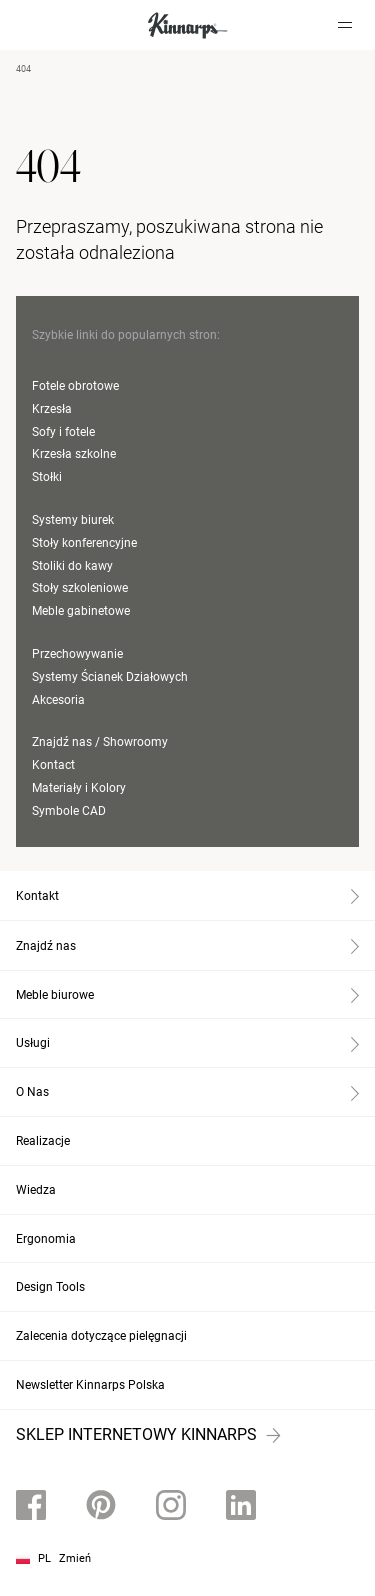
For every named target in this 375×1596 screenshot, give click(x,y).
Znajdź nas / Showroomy (100, 742)
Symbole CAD (69, 811)
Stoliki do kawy (72, 566)
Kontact (53, 765)
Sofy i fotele (63, 432)
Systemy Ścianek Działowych (110, 677)
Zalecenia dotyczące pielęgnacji (101, 1336)
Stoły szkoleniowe (80, 588)
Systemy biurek (73, 520)
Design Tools (50, 1287)
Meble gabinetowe (81, 611)
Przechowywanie (77, 654)
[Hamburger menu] (345, 25)
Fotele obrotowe (75, 386)
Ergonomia (46, 1239)
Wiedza (36, 1190)
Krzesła (52, 409)
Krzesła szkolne (74, 454)
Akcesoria (58, 700)
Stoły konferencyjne (84, 543)
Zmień (75, 1558)
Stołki (47, 477)
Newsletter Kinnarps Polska (90, 1385)
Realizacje (43, 1141)
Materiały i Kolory (79, 788)
